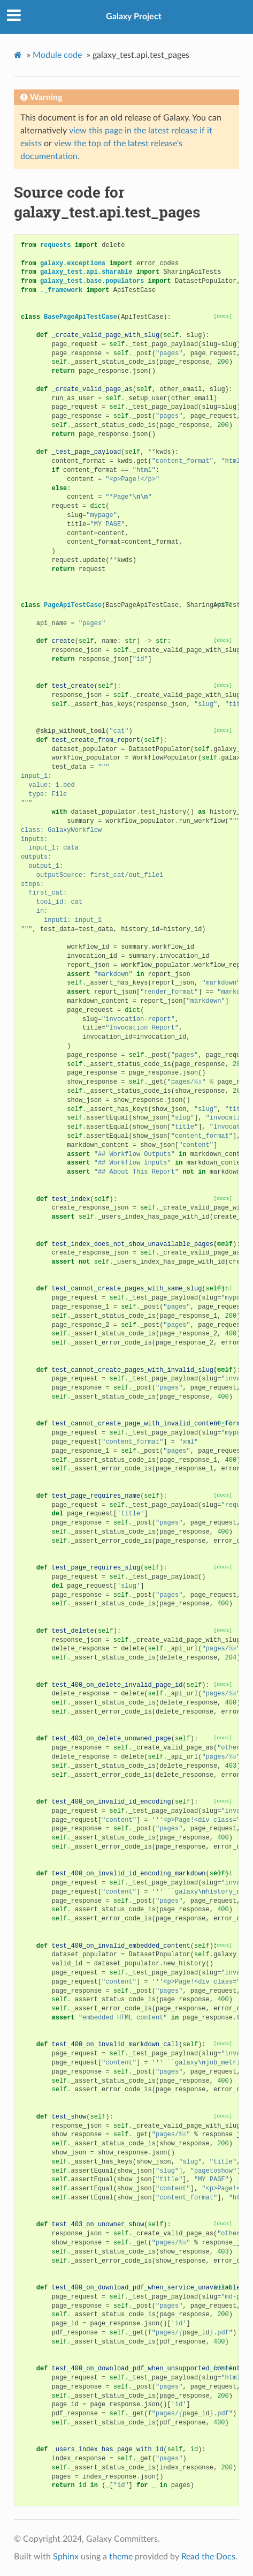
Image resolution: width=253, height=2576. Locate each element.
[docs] (223, 316)
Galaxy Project (134, 16)
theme (121, 2556)
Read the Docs (208, 2556)
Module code (57, 55)
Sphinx (66, 2556)
